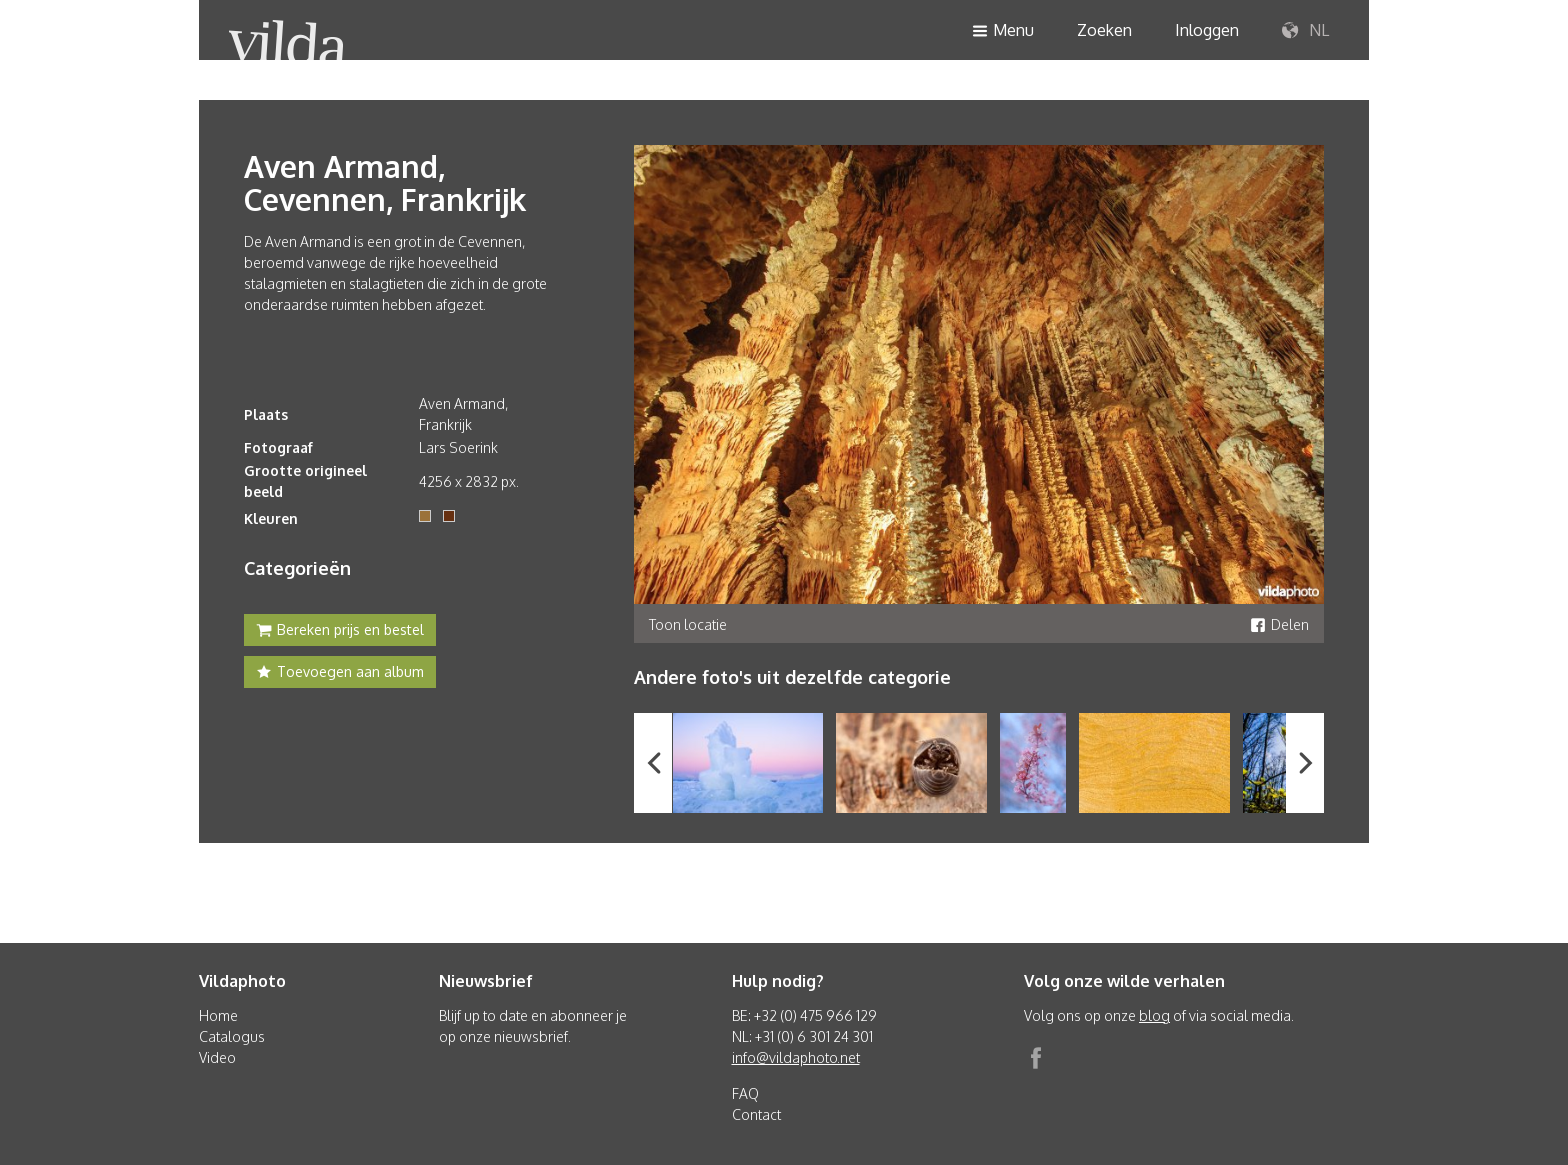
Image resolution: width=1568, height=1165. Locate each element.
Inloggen (1207, 30)
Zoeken (1104, 30)
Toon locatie (688, 624)
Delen (1279, 624)
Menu (1003, 31)
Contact (756, 1114)
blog (1154, 1015)
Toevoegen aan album (340, 674)
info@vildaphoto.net (796, 1057)
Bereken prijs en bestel (340, 632)
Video (217, 1057)
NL (1305, 31)
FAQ (745, 1093)
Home (218, 1015)
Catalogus (232, 1036)
